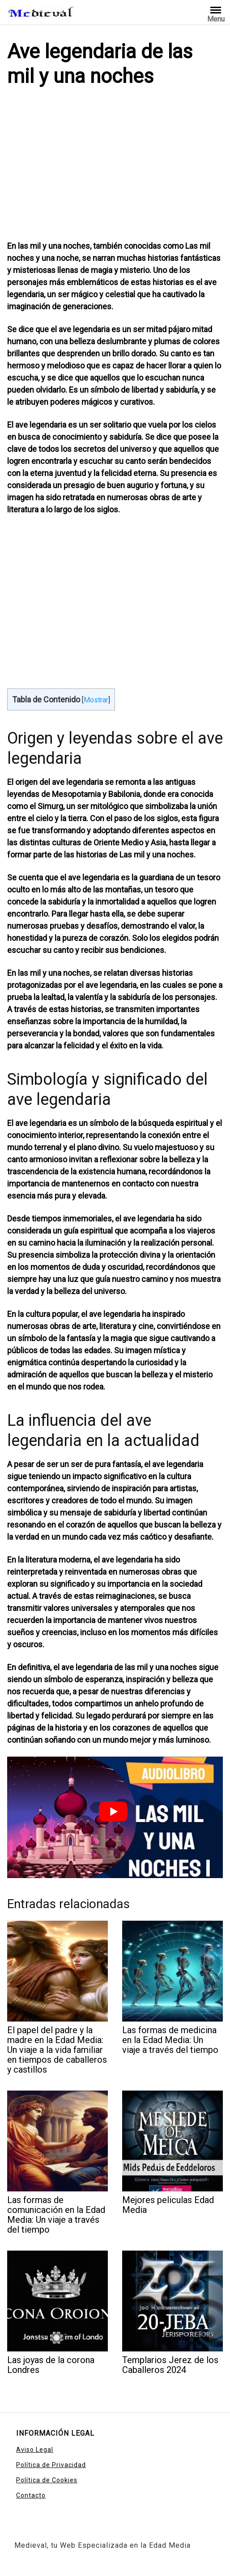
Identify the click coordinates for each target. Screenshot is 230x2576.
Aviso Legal (34, 2449)
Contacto (31, 2495)
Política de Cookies (46, 2480)
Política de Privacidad (51, 2464)
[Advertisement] (115, 166)
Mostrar (96, 700)
